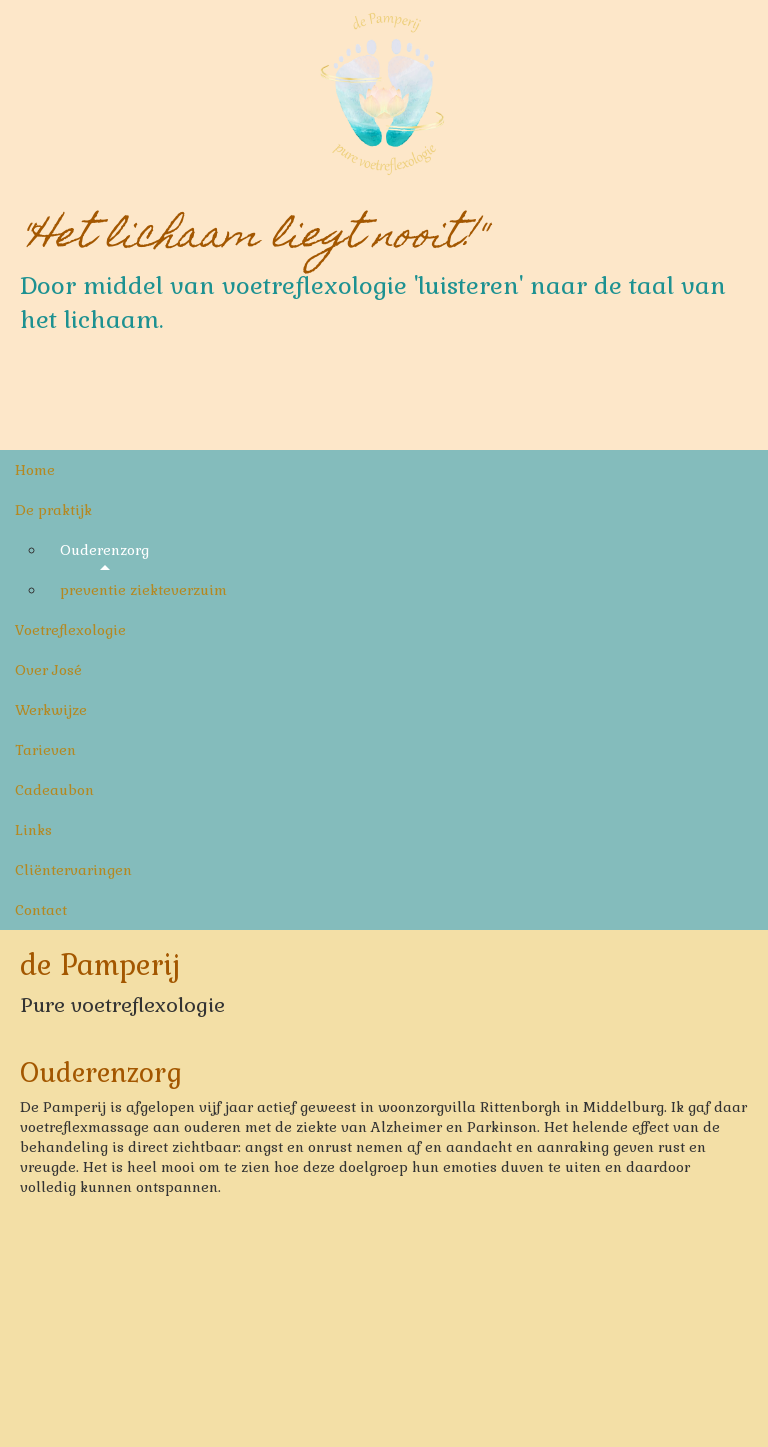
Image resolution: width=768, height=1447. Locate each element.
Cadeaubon (54, 790)
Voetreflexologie (70, 630)
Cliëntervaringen (73, 870)
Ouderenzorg (104, 550)
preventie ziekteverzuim (143, 590)
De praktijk (53, 510)
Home (35, 470)
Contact (41, 910)
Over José (48, 670)
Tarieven (45, 750)
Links (33, 830)
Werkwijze (51, 710)
